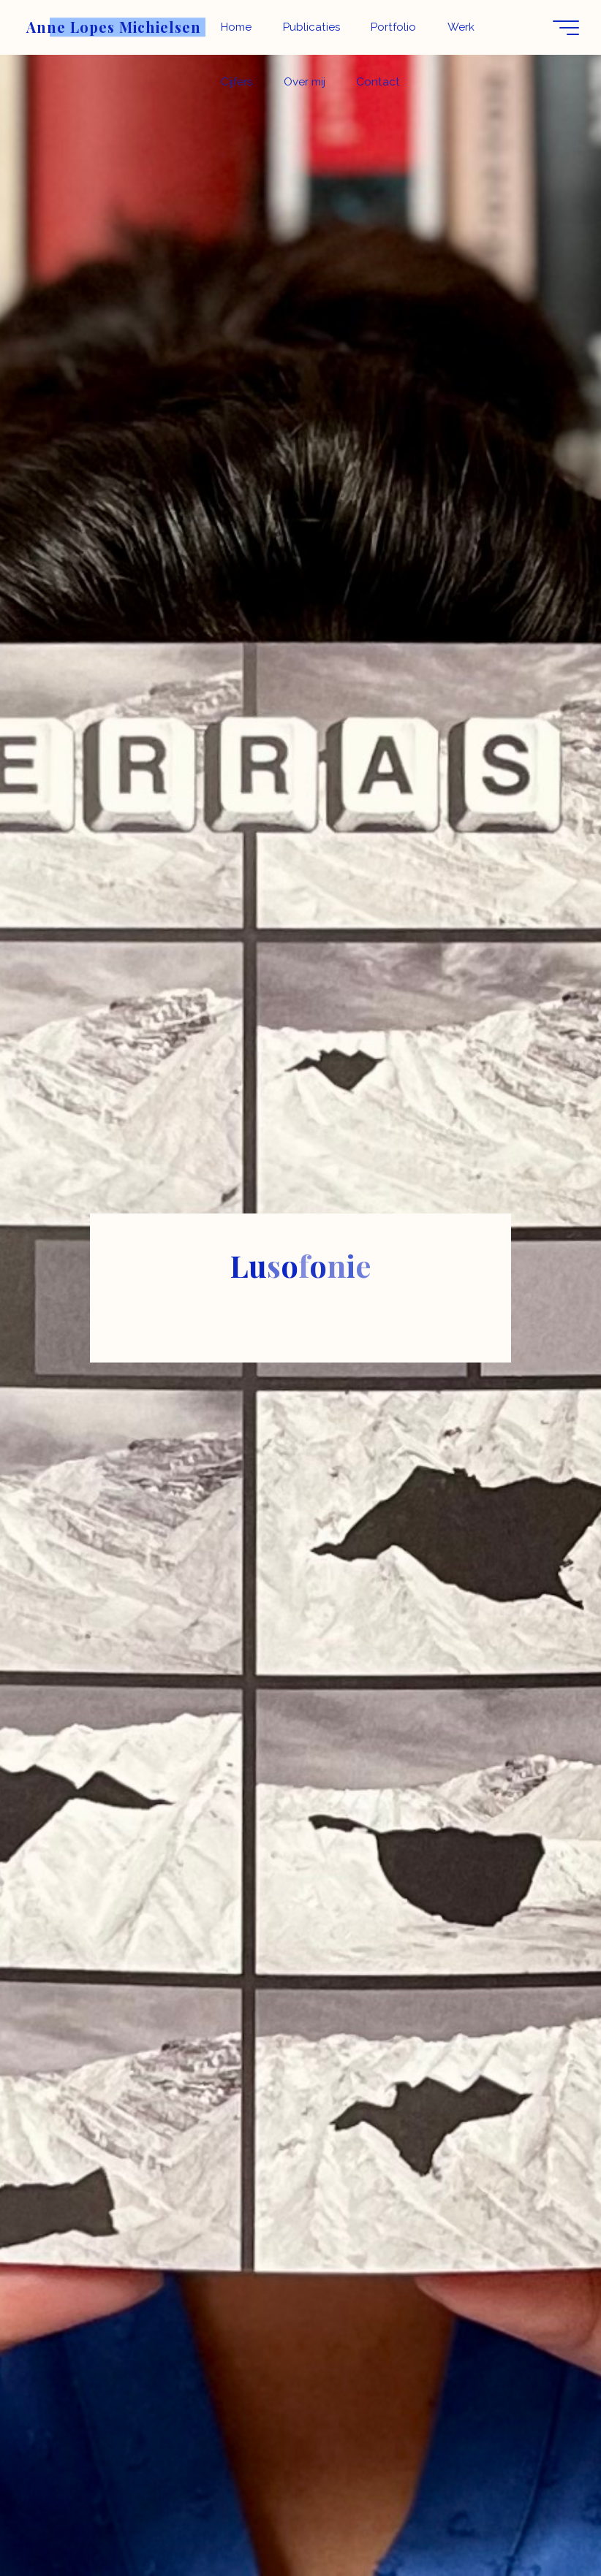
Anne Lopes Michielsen (113, 27)
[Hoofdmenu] (566, 27)
